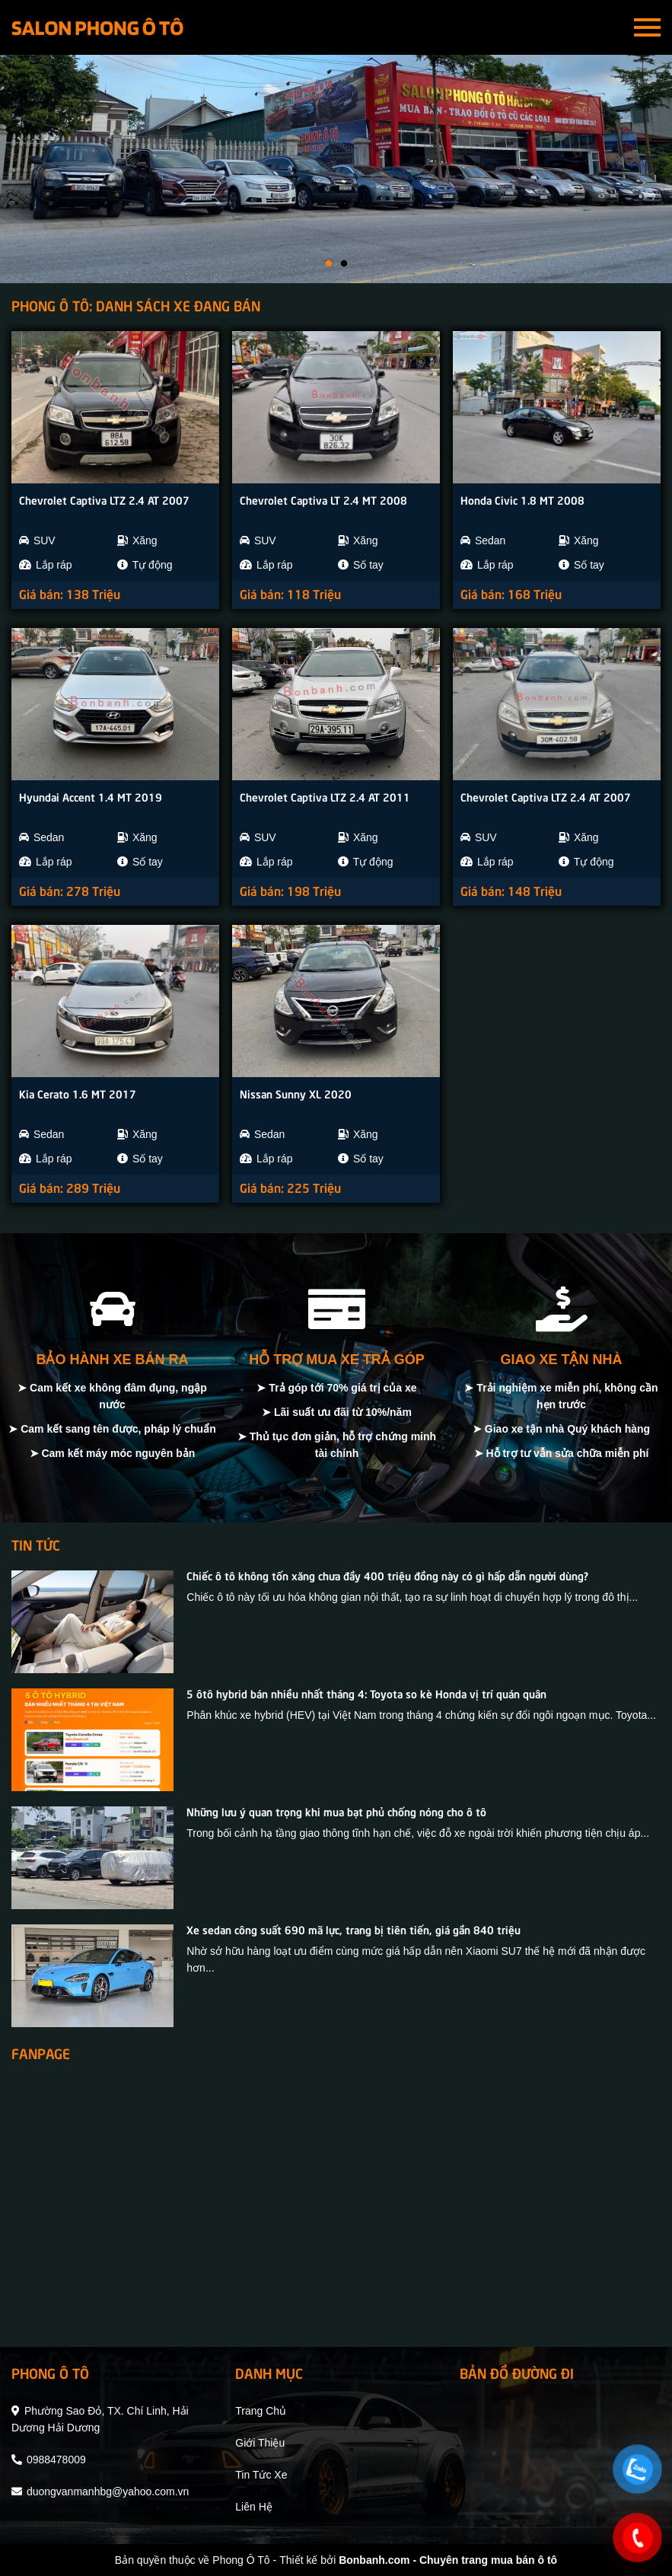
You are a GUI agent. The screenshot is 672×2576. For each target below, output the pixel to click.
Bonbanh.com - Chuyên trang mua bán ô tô (448, 2560)
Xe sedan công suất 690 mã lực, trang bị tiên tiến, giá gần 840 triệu (353, 1929)
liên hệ (253, 2507)
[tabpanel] (336, 169)
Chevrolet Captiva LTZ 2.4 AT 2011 (325, 796)
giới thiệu (260, 2443)
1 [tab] (328, 264)
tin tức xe (261, 2475)
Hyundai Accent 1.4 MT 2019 (90, 796)
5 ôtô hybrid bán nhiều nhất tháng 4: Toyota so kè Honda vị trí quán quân (366, 1693)
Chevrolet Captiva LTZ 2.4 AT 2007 (104, 499)
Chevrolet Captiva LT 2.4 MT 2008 (323, 499)
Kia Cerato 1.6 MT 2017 (77, 1093)
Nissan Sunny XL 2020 (296, 1093)
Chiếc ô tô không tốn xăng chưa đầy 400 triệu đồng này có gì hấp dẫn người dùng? (387, 1575)
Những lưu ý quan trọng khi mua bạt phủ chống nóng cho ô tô (336, 1811)
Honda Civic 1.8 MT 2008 (522, 499)
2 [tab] (344, 264)
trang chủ (260, 2411)
